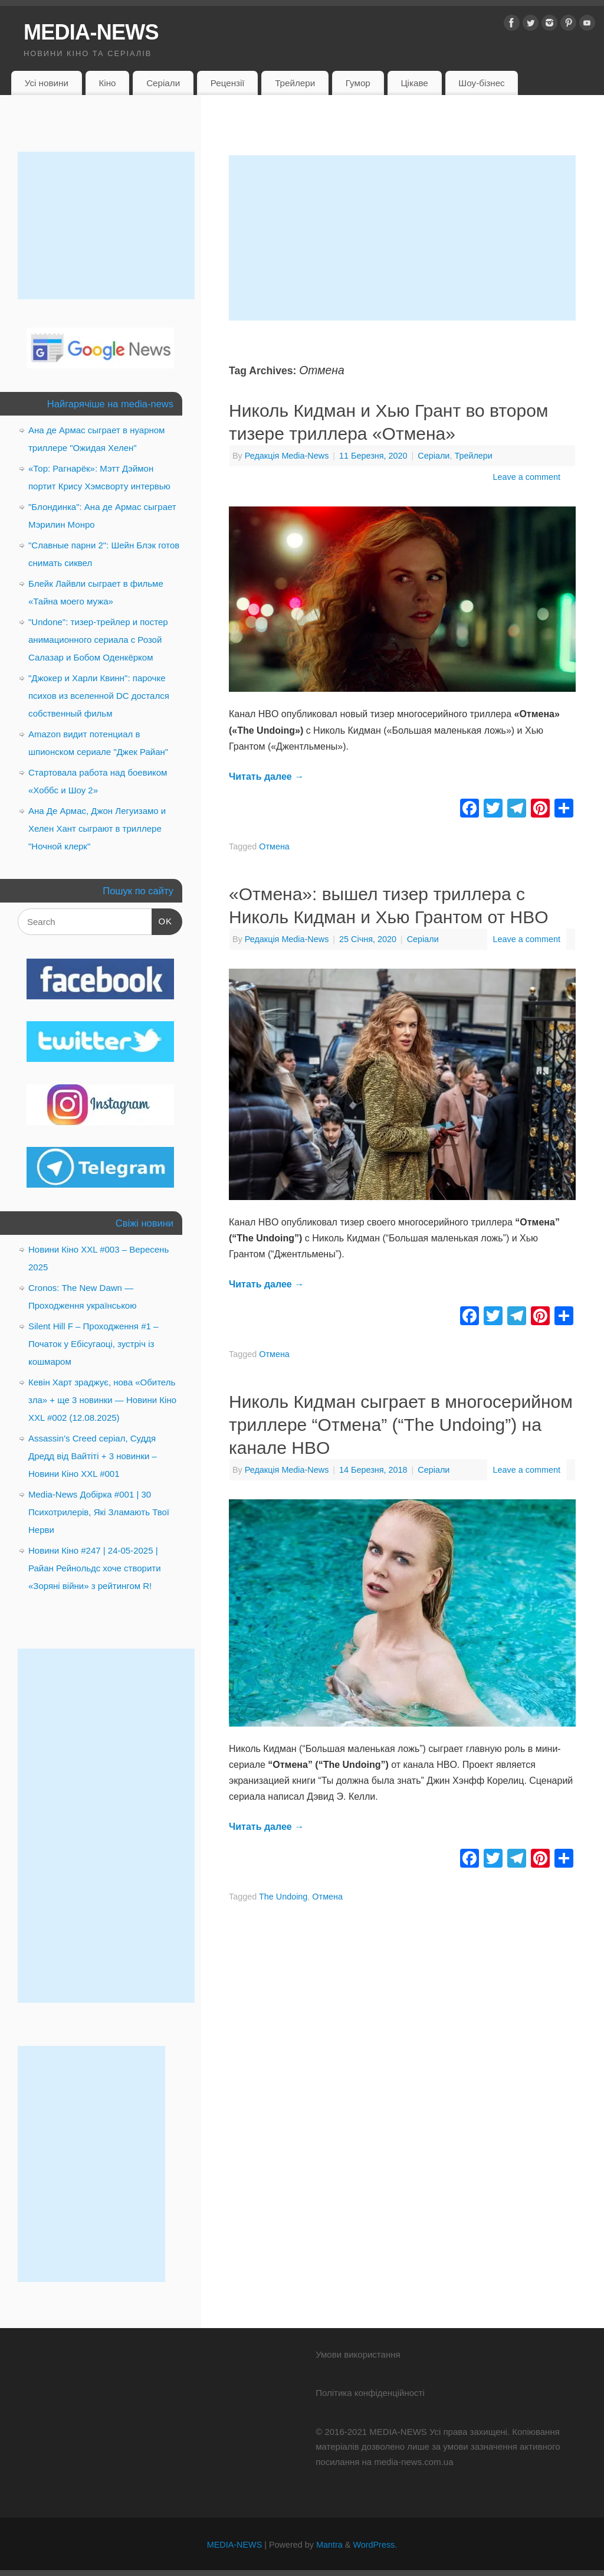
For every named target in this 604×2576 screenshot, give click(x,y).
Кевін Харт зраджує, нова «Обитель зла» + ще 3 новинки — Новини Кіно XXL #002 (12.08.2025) (102, 1400)
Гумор (358, 83)
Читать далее (266, 777)
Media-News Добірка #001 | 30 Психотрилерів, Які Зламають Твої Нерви (98, 1512)
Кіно (107, 83)
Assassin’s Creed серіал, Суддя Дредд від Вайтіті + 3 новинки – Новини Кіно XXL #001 (92, 1456)
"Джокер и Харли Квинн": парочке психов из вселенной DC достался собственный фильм (98, 695)
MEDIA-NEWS (91, 32)
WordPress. (375, 2544)
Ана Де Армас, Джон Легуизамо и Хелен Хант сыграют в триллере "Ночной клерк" (97, 828)
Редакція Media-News (287, 455)
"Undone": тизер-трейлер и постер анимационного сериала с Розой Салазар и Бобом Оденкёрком (98, 639)
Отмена (274, 846)
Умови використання (358, 2354)
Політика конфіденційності (370, 2393)
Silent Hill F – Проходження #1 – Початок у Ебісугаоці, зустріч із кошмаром (93, 1344)
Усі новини (46, 83)
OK (162, 919)
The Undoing (283, 1896)
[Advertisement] (402, 238)
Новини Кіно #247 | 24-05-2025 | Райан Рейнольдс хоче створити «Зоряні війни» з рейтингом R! (94, 1568)
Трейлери (295, 83)
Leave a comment (526, 477)
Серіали (163, 83)
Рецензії (228, 83)
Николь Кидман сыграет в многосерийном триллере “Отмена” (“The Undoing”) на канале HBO (401, 1424)
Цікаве (414, 83)
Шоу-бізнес (481, 83)
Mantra (329, 2544)
